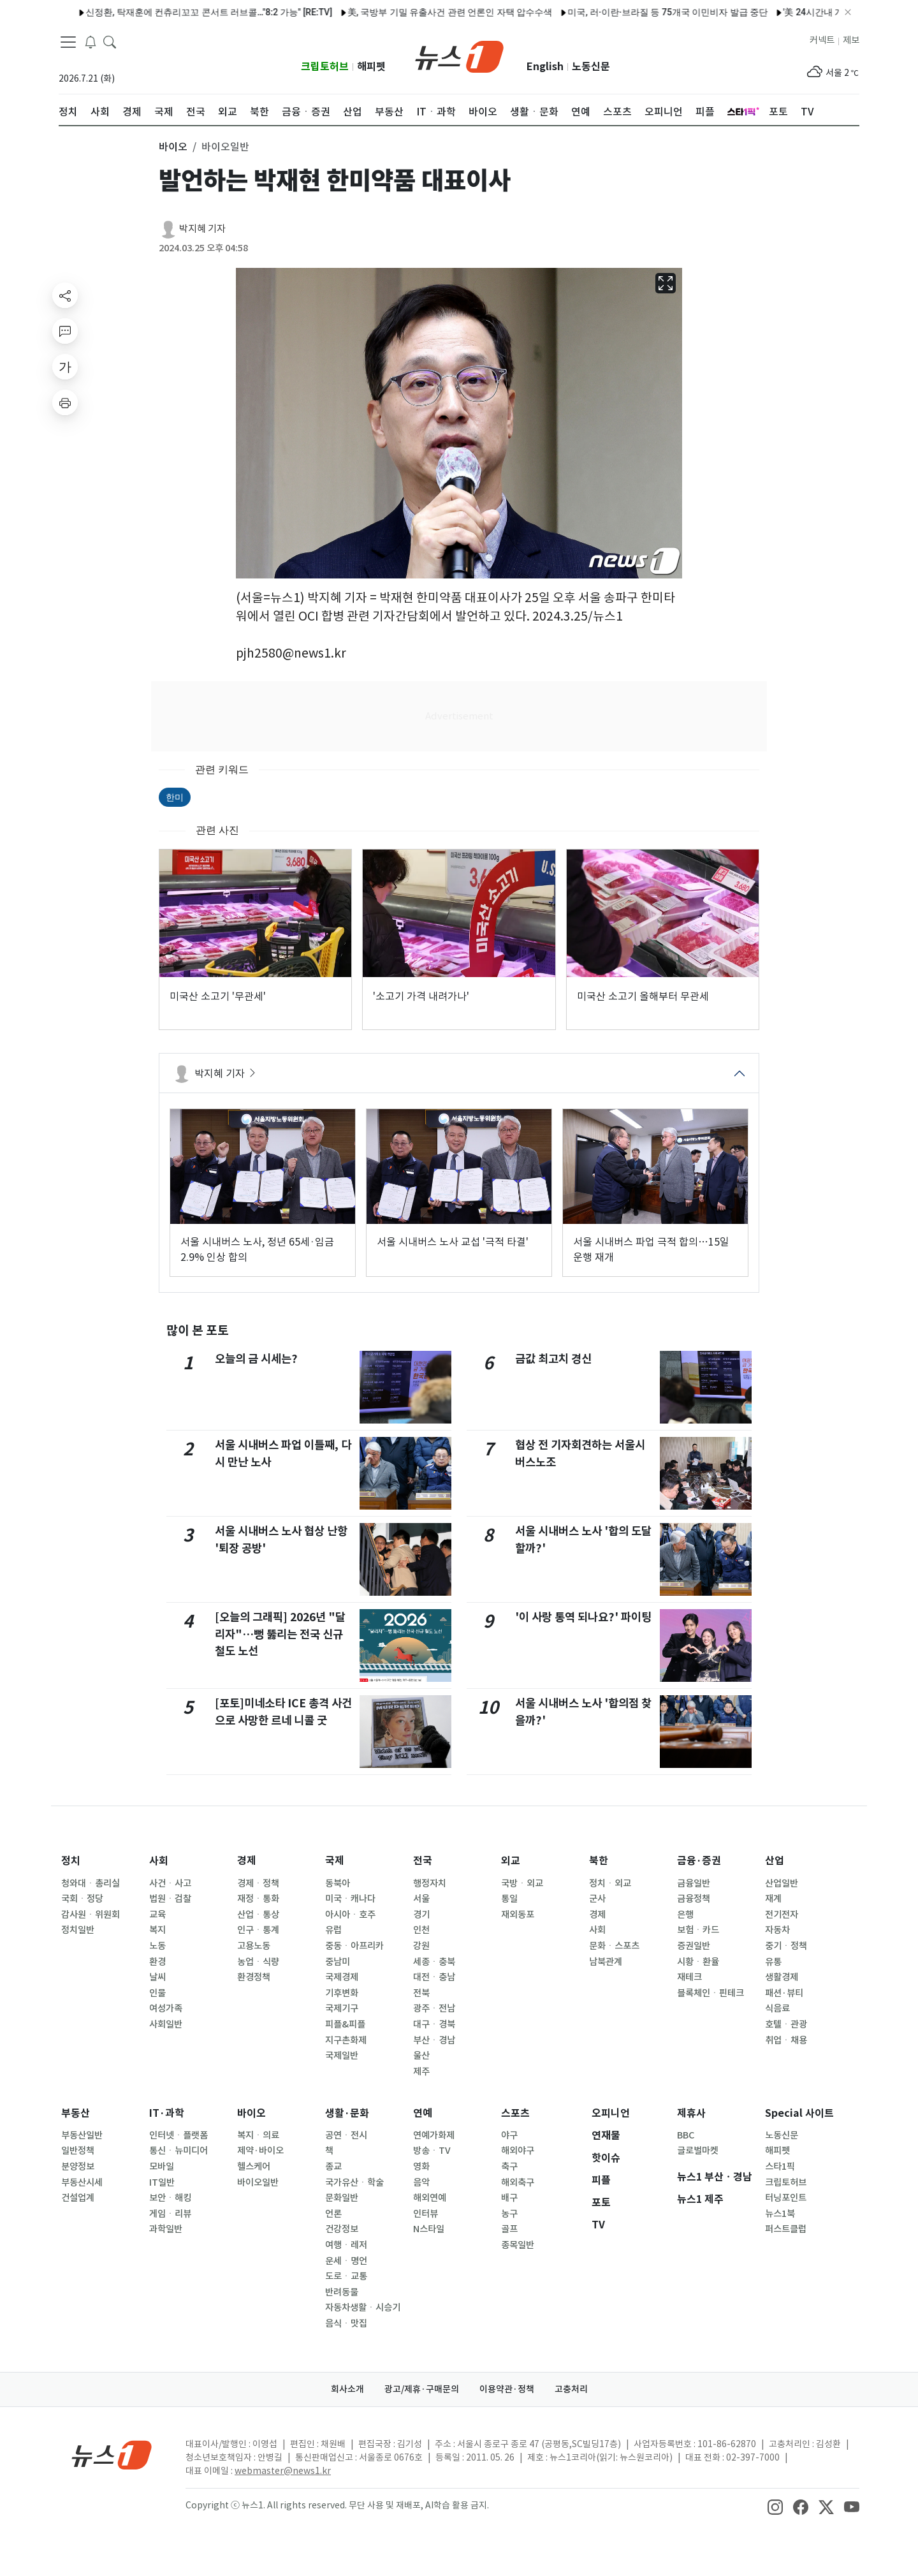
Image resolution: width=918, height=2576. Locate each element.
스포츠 (515, 2113)
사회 (158, 1860)
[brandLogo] (459, 55)
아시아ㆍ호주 (350, 1914)
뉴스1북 (780, 2213)
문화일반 (341, 2198)
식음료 (777, 2008)
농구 (509, 2213)
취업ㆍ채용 (786, 2040)
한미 (175, 797)
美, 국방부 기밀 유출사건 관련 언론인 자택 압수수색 (418, 12)
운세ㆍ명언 (346, 2261)
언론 (333, 2213)
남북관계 (605, 1962)
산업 (774, 1860)
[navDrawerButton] (68, 41)
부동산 (75, 2113)
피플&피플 (345, 2024)
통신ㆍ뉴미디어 (178, 2150)
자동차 (777, 1930)
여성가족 (165, 2008)
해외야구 (517, 2150)
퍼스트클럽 (785, 2229)
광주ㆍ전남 (434, 2008)
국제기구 (341, 2008)
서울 (421, 1898)
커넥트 (822, 40)
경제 (246, 1860)
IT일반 (162, 2182)
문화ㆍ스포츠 (614, 1946)
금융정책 (693, 1898)
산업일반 (781, 1883)
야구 (509, 2135)
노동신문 (591, 66)
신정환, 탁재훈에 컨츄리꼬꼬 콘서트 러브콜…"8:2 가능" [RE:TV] (177, 12)
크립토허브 (325, 66)
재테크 (689, 1977)
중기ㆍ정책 (786, 1946)
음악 (421, 2182)
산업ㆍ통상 (258, 1914)
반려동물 (341, 2292)
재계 (773, 1898)
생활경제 (781, 1977)
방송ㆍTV (432, 2150)
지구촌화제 (346, 2040)
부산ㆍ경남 (434, 2040)
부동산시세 (82, 2182)
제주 (421, 2071)
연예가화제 (434, 2135)
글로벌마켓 (697, 2150)
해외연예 (429, 2198)
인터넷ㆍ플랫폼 (178, 2135)
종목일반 (517, 2245)
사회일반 (165, 2024)
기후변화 (341, 1993)
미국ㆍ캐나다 (350, 1898)
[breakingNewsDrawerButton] (90, 40)
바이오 (251, 2113)
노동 (157, 1946)
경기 (421, 1914)
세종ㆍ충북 (434, 1962)
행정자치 (429, 1883)
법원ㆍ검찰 (170, 1898)
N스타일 (428, 2229)
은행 (685, 1914)
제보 (851, 40)
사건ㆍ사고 (170, 1883)
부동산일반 (82, 2135)
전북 (421, 1993)
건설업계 (77, 2198)
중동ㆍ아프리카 (354, 1946)
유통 (773, 1962)
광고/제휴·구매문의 (421, 2389)
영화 (421, 2166)
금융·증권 (699, 1860)
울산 (421, 2055)
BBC (685, 2135)
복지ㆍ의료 (258, 2135)
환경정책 (253, 1977)
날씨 (157, 1977)
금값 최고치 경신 (553, 1358)
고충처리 (571, 2389)
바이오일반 (258, 2182)
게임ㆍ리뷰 (170, 2213)
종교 (333, 2166)
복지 (157, 1930)
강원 (421, 1946)
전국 (422, 1860)
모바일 (161, 2166)
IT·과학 (166, 2113)
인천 (421, 1930)
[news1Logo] (112, 2454)
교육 (157, 1914)
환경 (157, 1962)
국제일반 (341, 2055)
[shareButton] (65, 295)
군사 (597, 1898)
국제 (334, 1860)
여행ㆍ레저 (346, 2245)
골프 (509, 2229)
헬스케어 (253, 2166)
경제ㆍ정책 (258, 1883)
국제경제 (341, 1977)
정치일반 (77, 1930)
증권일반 (693, 1946)
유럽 (333, 1930)
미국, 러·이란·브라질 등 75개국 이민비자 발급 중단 (636, 12)
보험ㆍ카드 (698, 1930)
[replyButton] (65, 331)
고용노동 (253, 1946)
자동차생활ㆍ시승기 (362, 2307)
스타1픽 (780, 2166)
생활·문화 (347, 2113)
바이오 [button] (173, 146)
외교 (510, 1860)
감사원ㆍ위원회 (90, 1914)
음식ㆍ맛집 (346, 2323)
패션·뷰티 (784, 1993)
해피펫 (371, 66)
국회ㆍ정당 (82, 1898)
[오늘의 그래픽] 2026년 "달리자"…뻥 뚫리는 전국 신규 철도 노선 (280, 1634)
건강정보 (341, 2229)
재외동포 (517, 1914)
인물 (157, 1993)
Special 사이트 (799, 2113)
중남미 (337, 1962)
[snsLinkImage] (775, 2506)
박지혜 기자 (202, 229)
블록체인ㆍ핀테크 (710, 1993)
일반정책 (77, 2150)
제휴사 (691, 2113)
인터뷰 (425, 2213)
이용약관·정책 (506, 2389)
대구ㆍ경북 (434, 2024)
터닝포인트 (785, 2198)
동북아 (337, 1883)
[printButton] (65, 402)
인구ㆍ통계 (258, 1930)
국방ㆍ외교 (522, 1883)
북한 (598, 1860)
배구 (509, 2198)
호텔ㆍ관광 (786, 2024)
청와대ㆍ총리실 (90, 1883)
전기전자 (781, 1914)
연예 (422, 2113)
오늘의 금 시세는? (256, 1358)
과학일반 (165, 2229)
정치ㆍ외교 (610, 1883)
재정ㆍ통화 (258, 1898)
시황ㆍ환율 (698, 1962)
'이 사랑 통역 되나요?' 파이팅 (583, 1617)
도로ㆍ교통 (346, 2276)
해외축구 (517, 2182)
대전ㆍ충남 (434, 1977)
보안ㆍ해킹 (170, 2198)
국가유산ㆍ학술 (354, 2182)
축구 (509, 2166)
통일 (509, 1898)
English (545, 66)
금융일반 (693, 1883)
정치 (70, 1860)
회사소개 (347, 2389)
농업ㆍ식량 (258, 1962)
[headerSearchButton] (109, 40)
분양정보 (77, 2166)
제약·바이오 (260, 2150)
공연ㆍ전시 (346, 2135)
